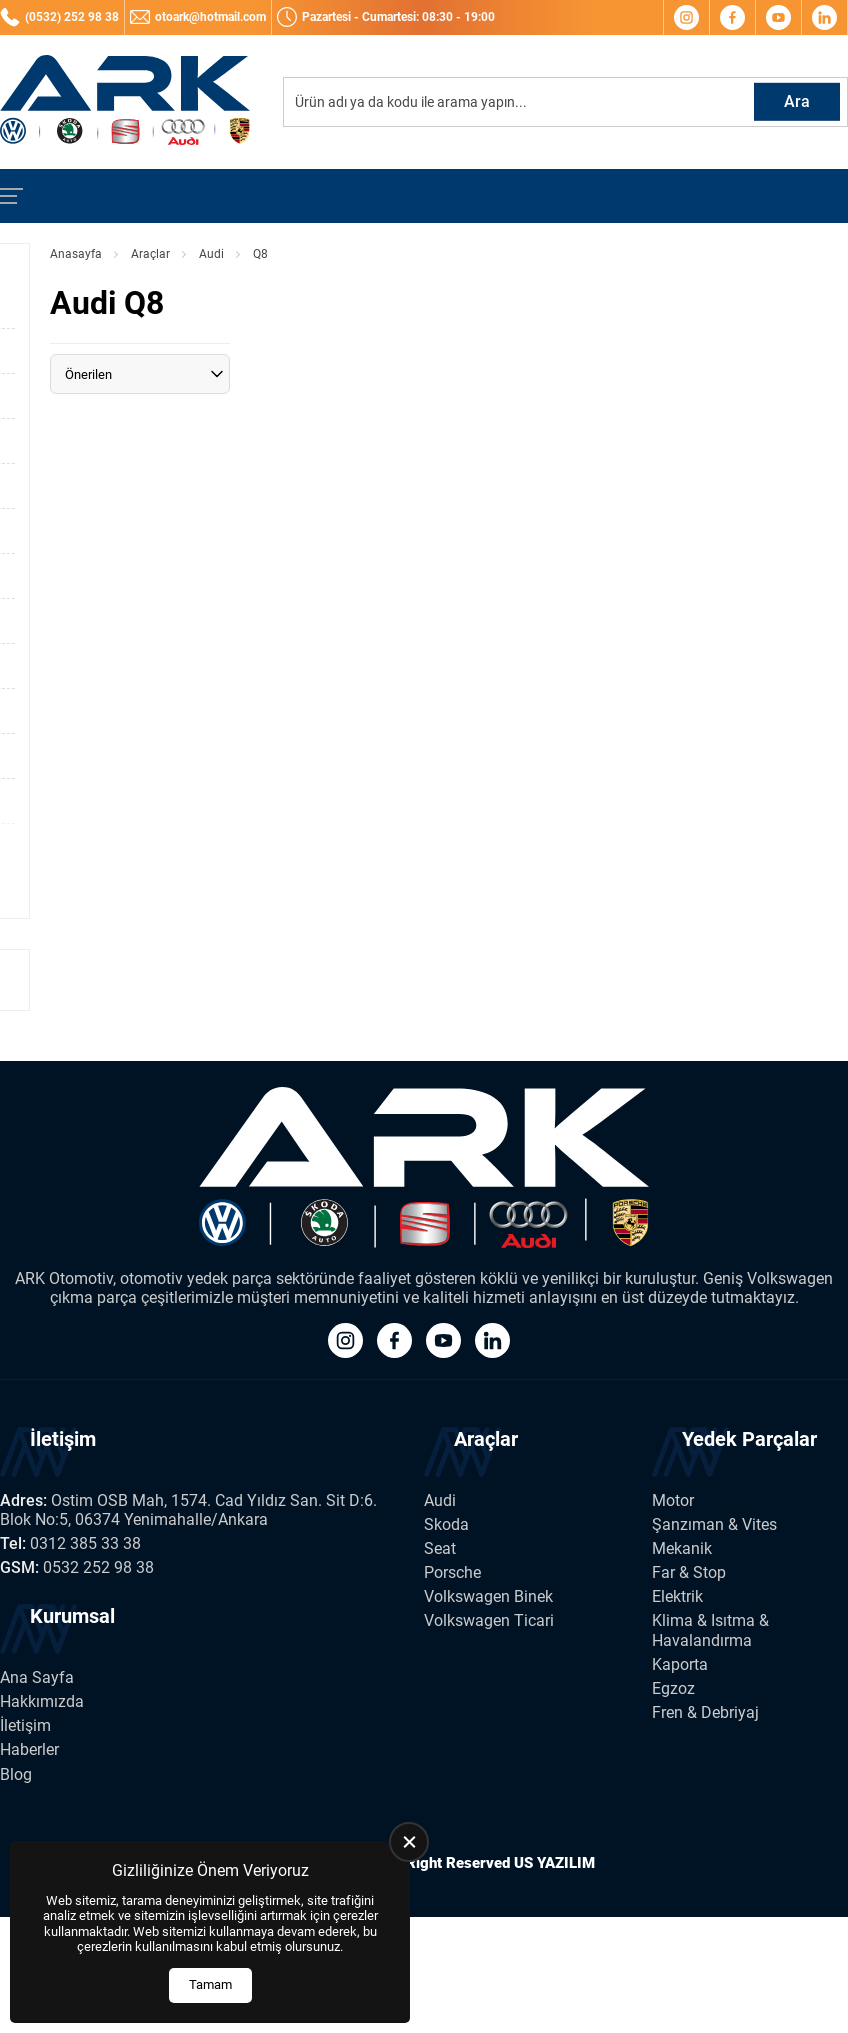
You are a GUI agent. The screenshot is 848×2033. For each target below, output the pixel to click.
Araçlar (150, 254)
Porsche (452, 1572)
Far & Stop (689, 1572)
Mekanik (682, 1548)
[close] (409, 1842)
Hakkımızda (42, 1701)
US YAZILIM (554, 1863)
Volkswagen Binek (488, 1596)
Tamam (210, 1984)
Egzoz (673, 1688)
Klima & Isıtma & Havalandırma (710, 1630)
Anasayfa (76, 254)
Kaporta (680, 1664)
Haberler (29, 1749)
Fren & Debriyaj (705, 1712)
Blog (16, 1774)
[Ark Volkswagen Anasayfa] (125, 102)
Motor (673, 1500)
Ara (797, 101)
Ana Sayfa (37, 1677)
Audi (211, 254)
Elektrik (677, 1596)
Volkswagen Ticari (489, 1620)
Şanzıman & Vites (714, 1524)
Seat (440, 1548)
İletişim (25, 1725)
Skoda (446, 1524)
